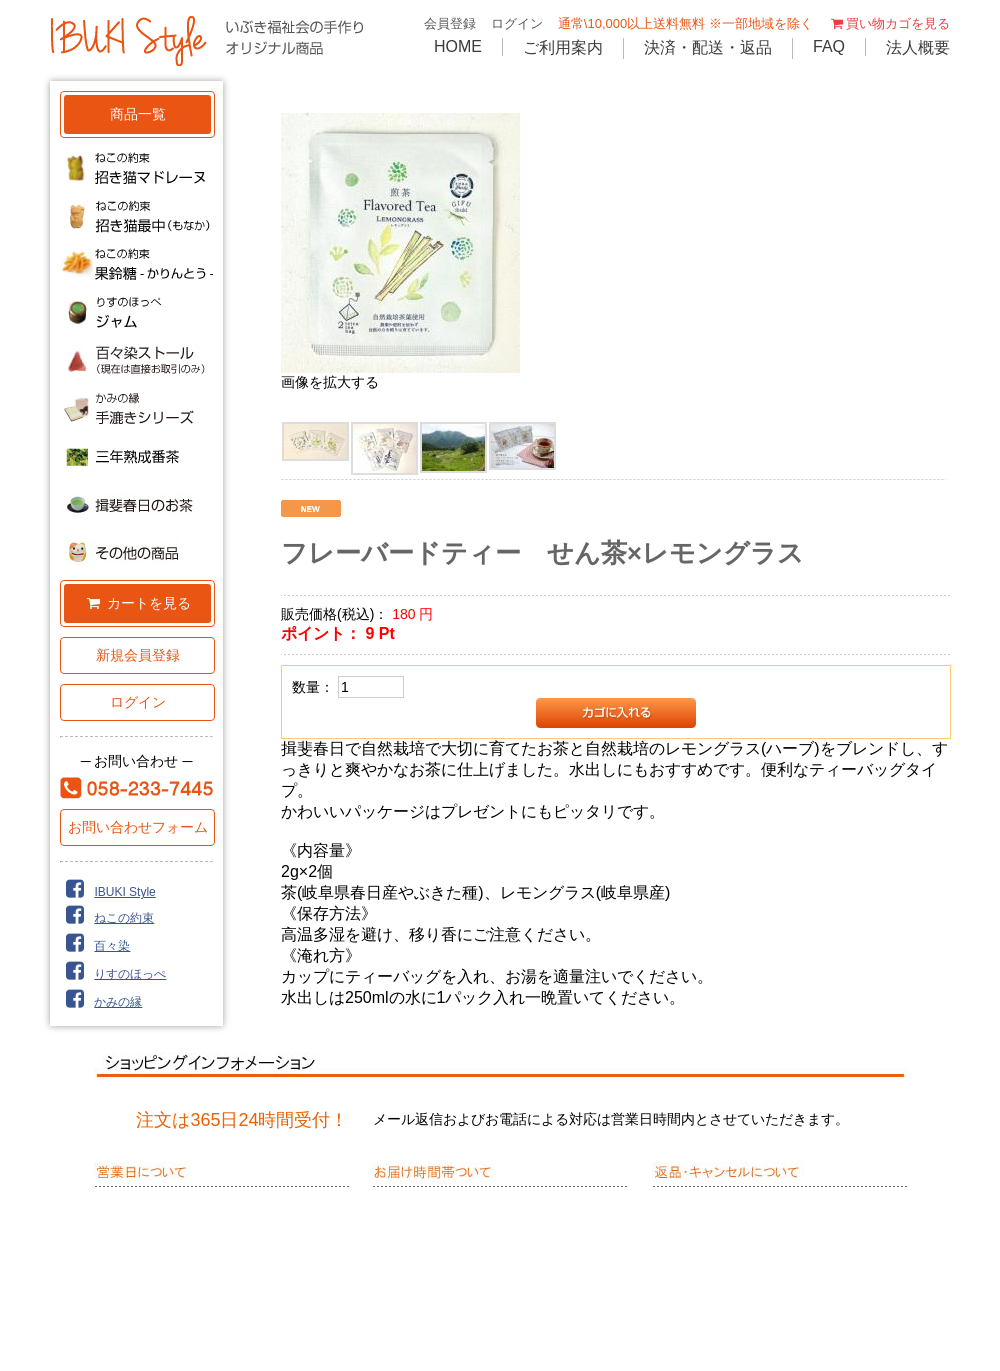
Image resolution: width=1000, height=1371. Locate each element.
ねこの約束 (107, 918)
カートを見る (137, 603)
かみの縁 (101, 1002)
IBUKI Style (108, 892)
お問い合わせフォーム (138, 827)
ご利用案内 (563, 47)
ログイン (517, 23)
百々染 (95, 946)
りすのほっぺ (113, 974)
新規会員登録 (138, 655)
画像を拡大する (330, 382)
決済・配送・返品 (708, 47)
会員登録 (450, 23)
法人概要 (918, 47)
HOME (458, 46)
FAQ (829, 46)
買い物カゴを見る (889, 23)
